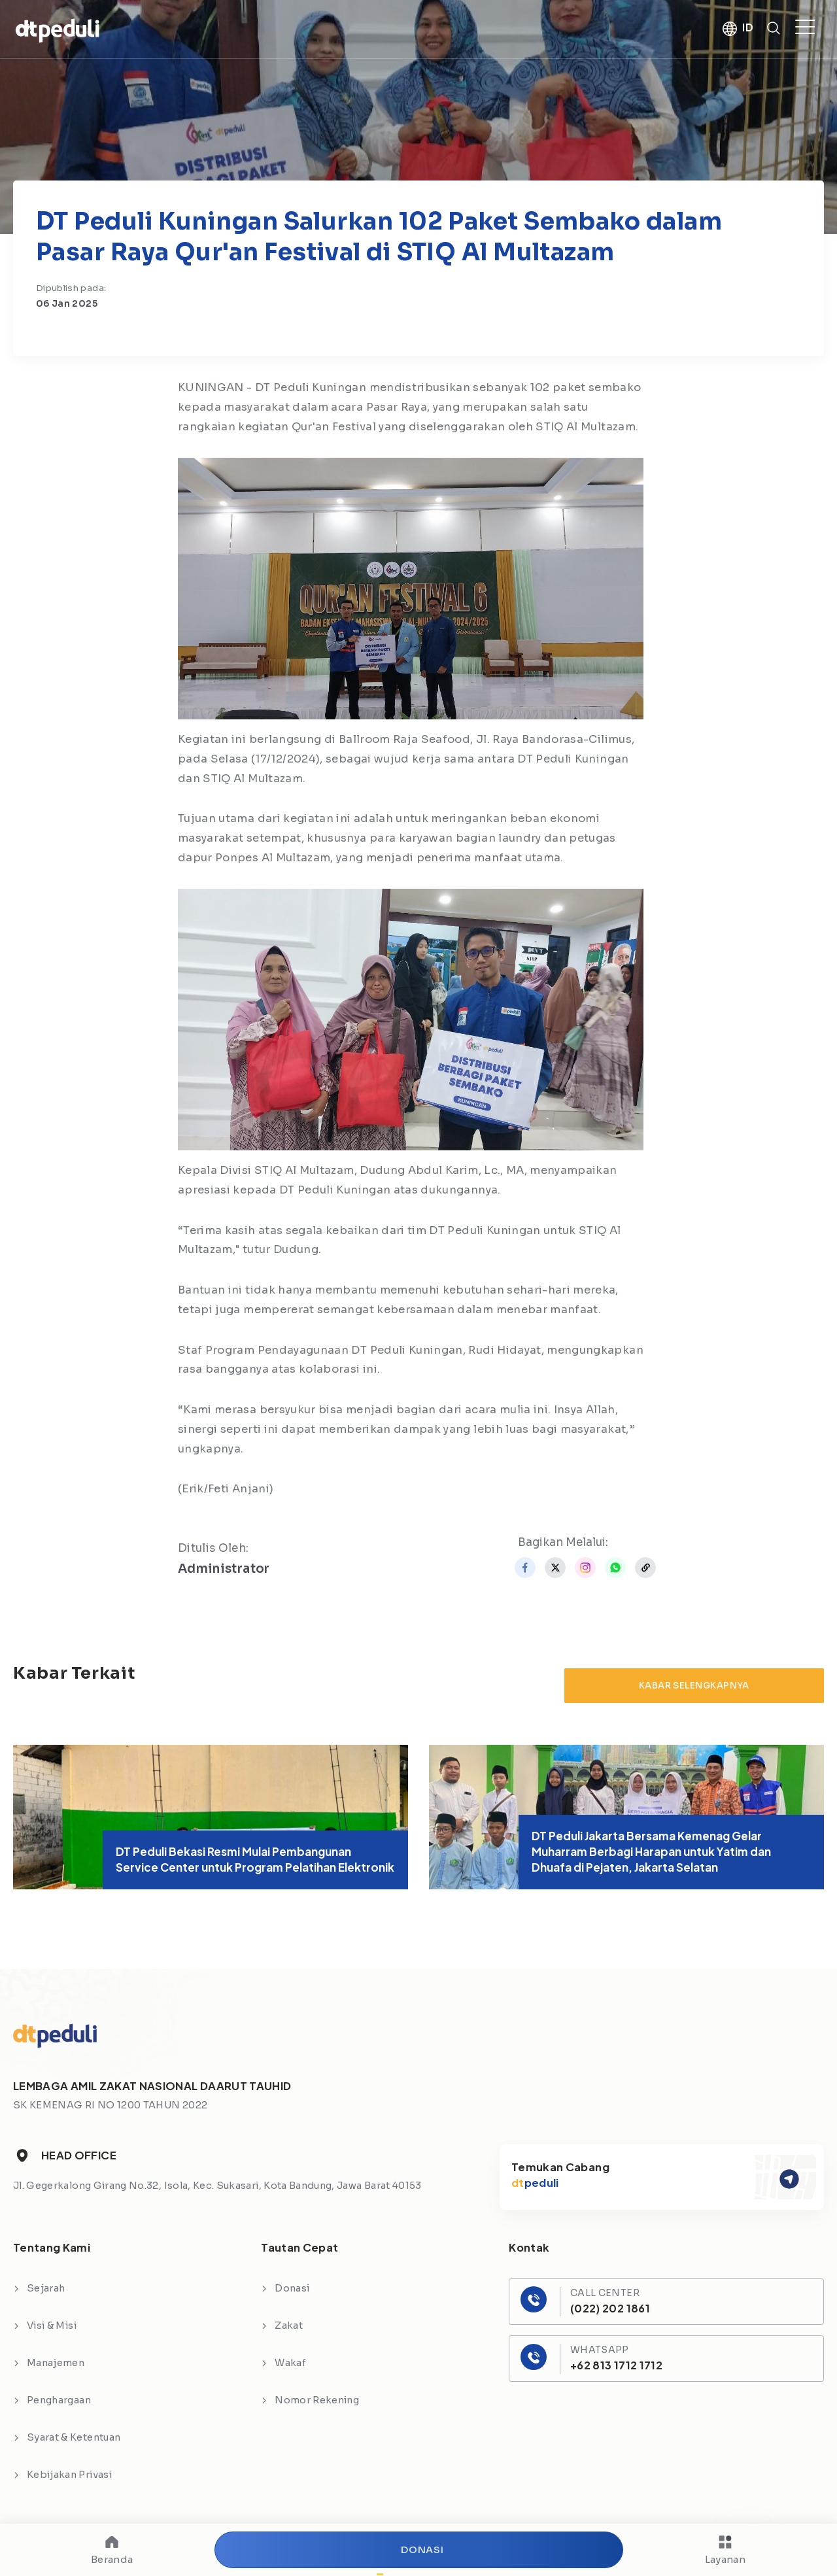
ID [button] (747, 28)
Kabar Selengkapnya (694, 1685)
